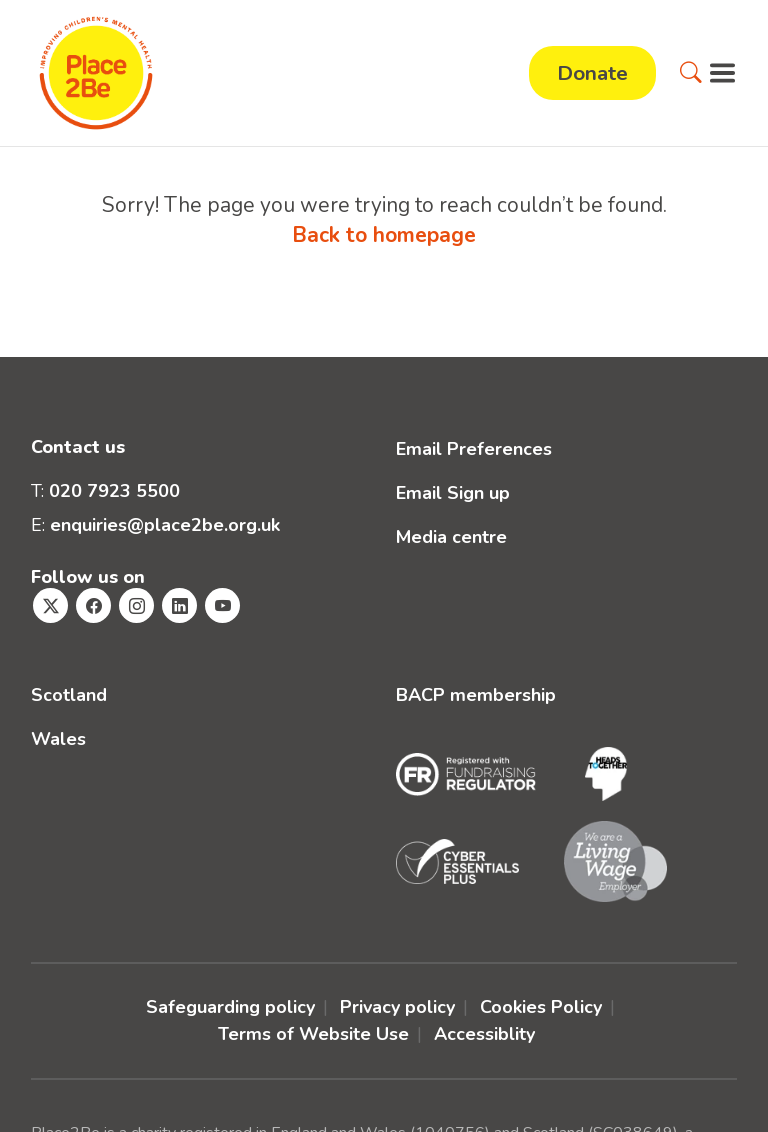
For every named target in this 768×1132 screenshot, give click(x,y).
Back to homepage (384, 235)
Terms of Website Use (313, 1034)
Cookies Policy (541, 1007)
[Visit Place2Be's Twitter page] (50, 605)
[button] (691, 73)
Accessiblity (484, 1034)
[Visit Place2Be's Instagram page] (136, 605)
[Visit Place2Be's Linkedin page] (179, 605)
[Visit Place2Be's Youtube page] (222, 605)
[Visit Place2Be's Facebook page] (93, 605)
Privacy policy (397, 1007)
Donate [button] (592, 73)
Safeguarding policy (230, 1007)
